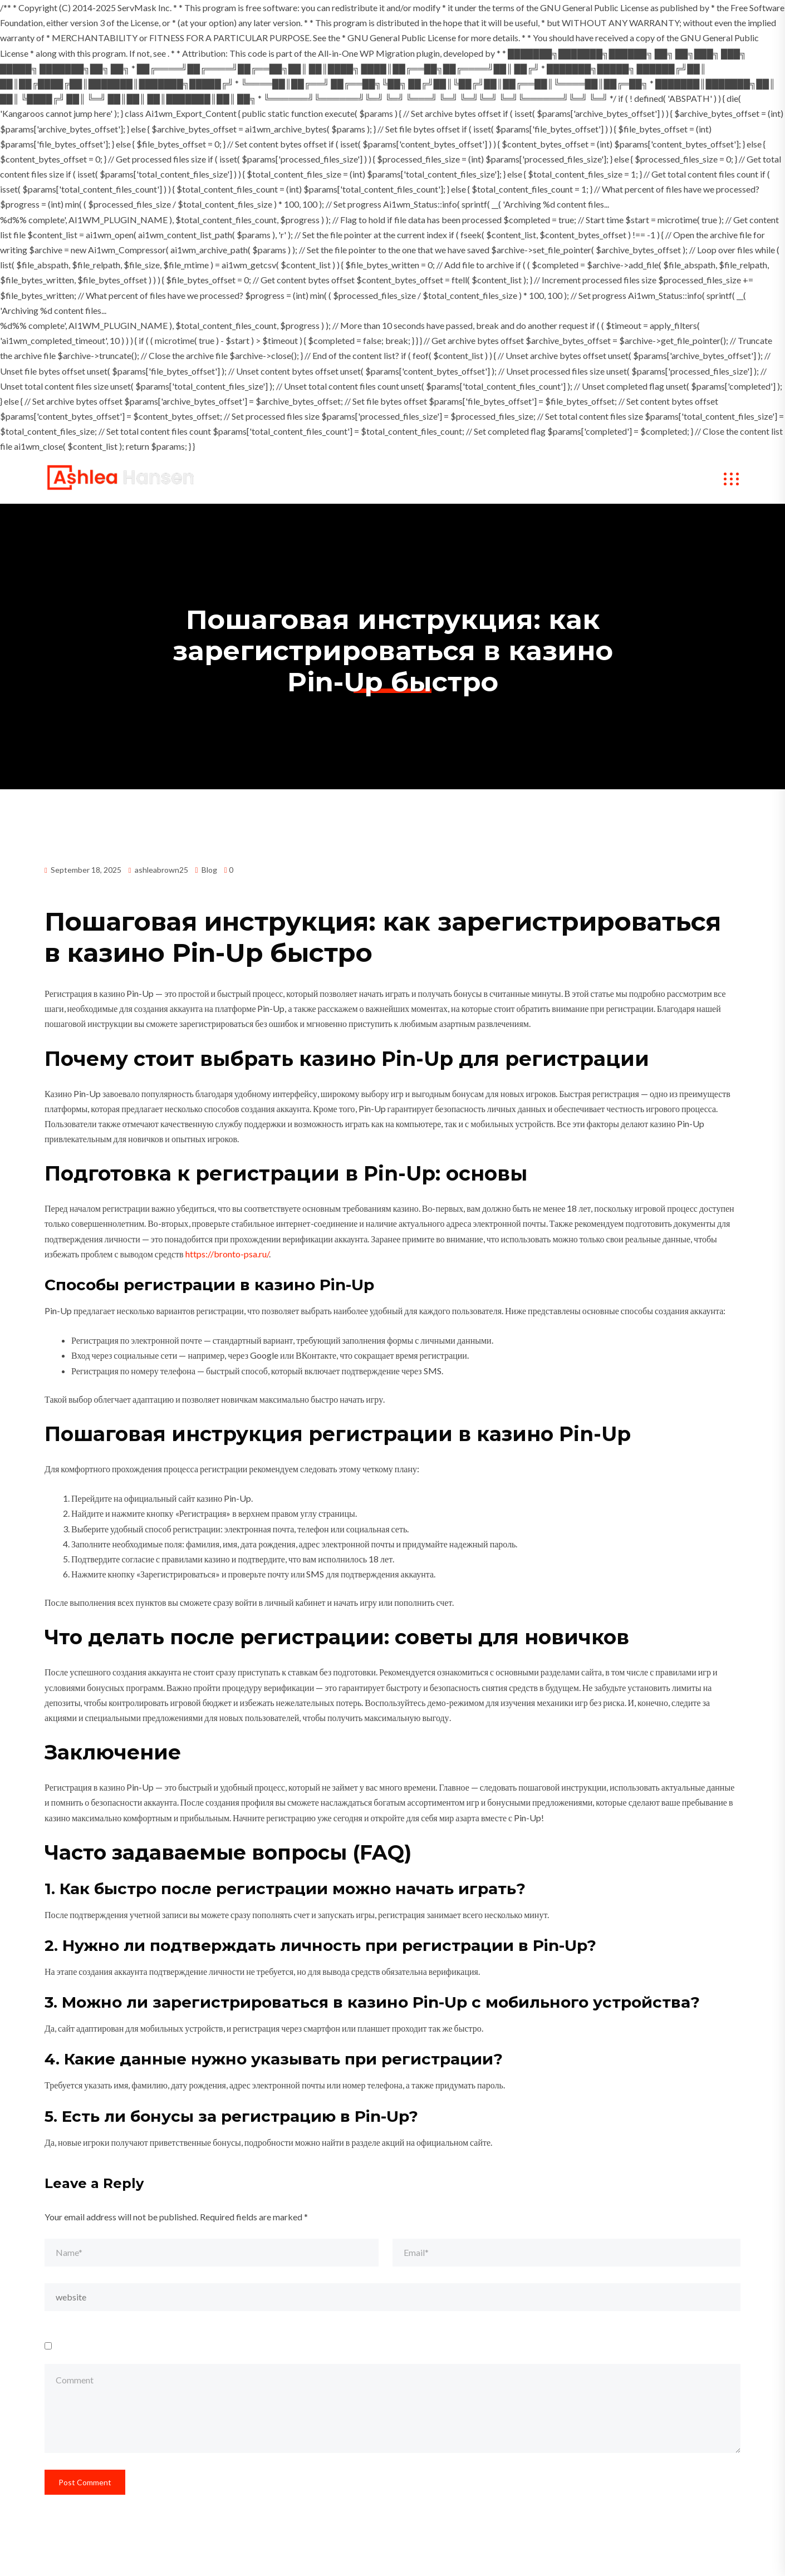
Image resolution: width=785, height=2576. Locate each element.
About (354, 479)
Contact (604, 479)
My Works (421, 479)
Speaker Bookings (514, 479)
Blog (209, 869)
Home (295, 479)
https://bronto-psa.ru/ (227, 1253)
